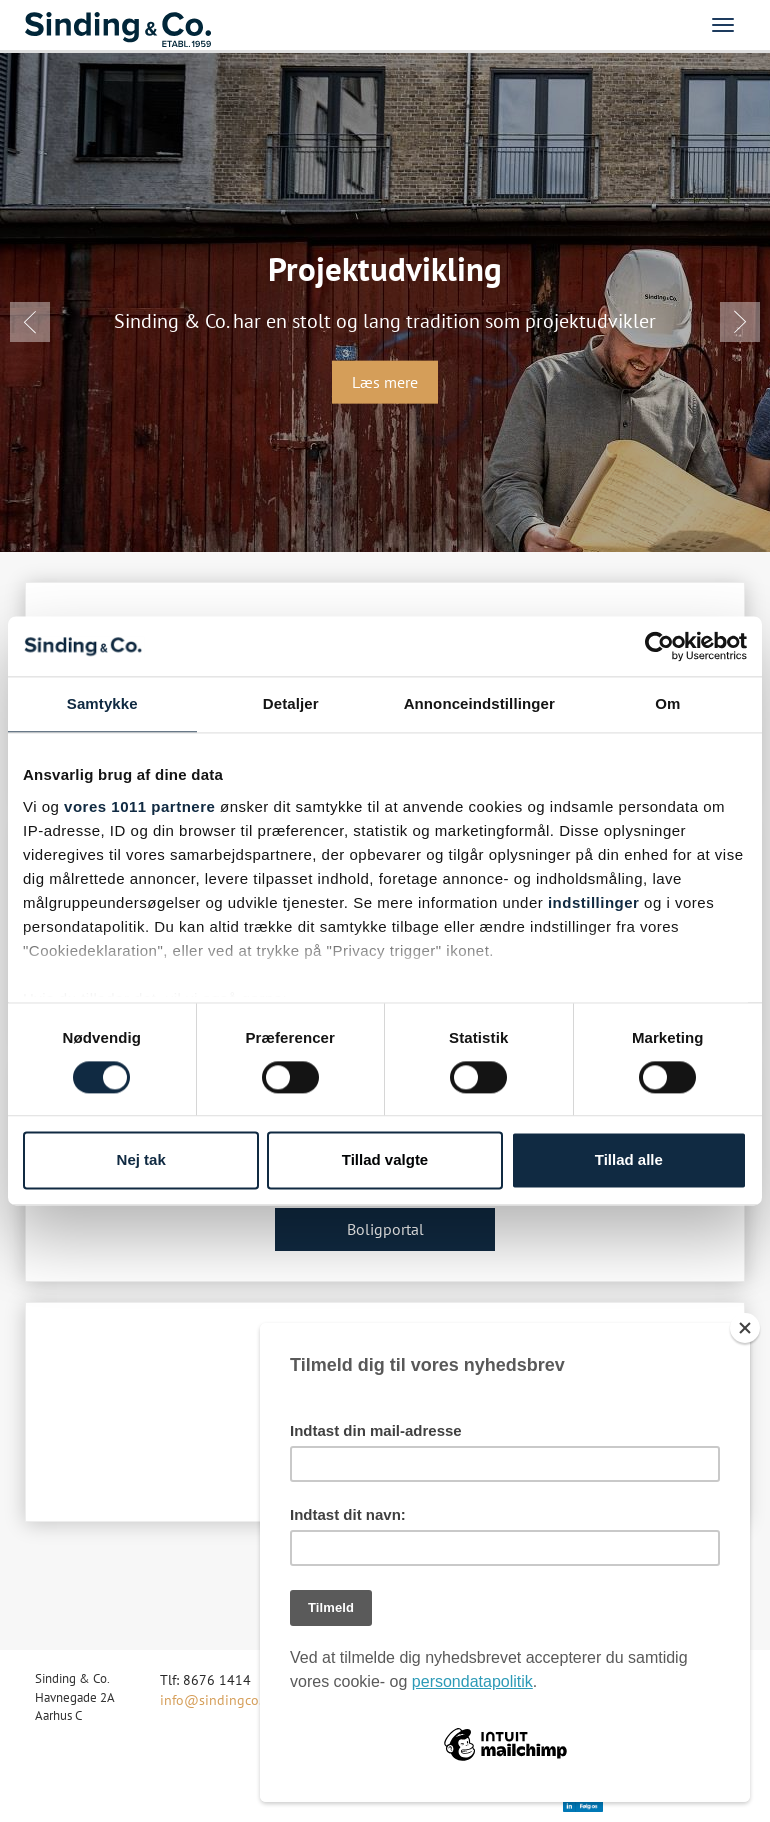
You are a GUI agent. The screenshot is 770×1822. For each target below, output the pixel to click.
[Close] (745, 1328)
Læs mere (385, 382)
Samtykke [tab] (102, 703)
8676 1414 (217, 1680)
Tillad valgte (385, 1160)
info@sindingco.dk (218, 1700)
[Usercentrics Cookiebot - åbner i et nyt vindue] (659, 646)
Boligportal (385, 1229)
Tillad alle (629, 1160)
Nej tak (141, 1160)
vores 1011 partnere (139, 806)
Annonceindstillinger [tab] (479, 703)
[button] (30, 322)
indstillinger (594, 902)
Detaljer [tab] (291, 703)
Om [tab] (667, 703)
